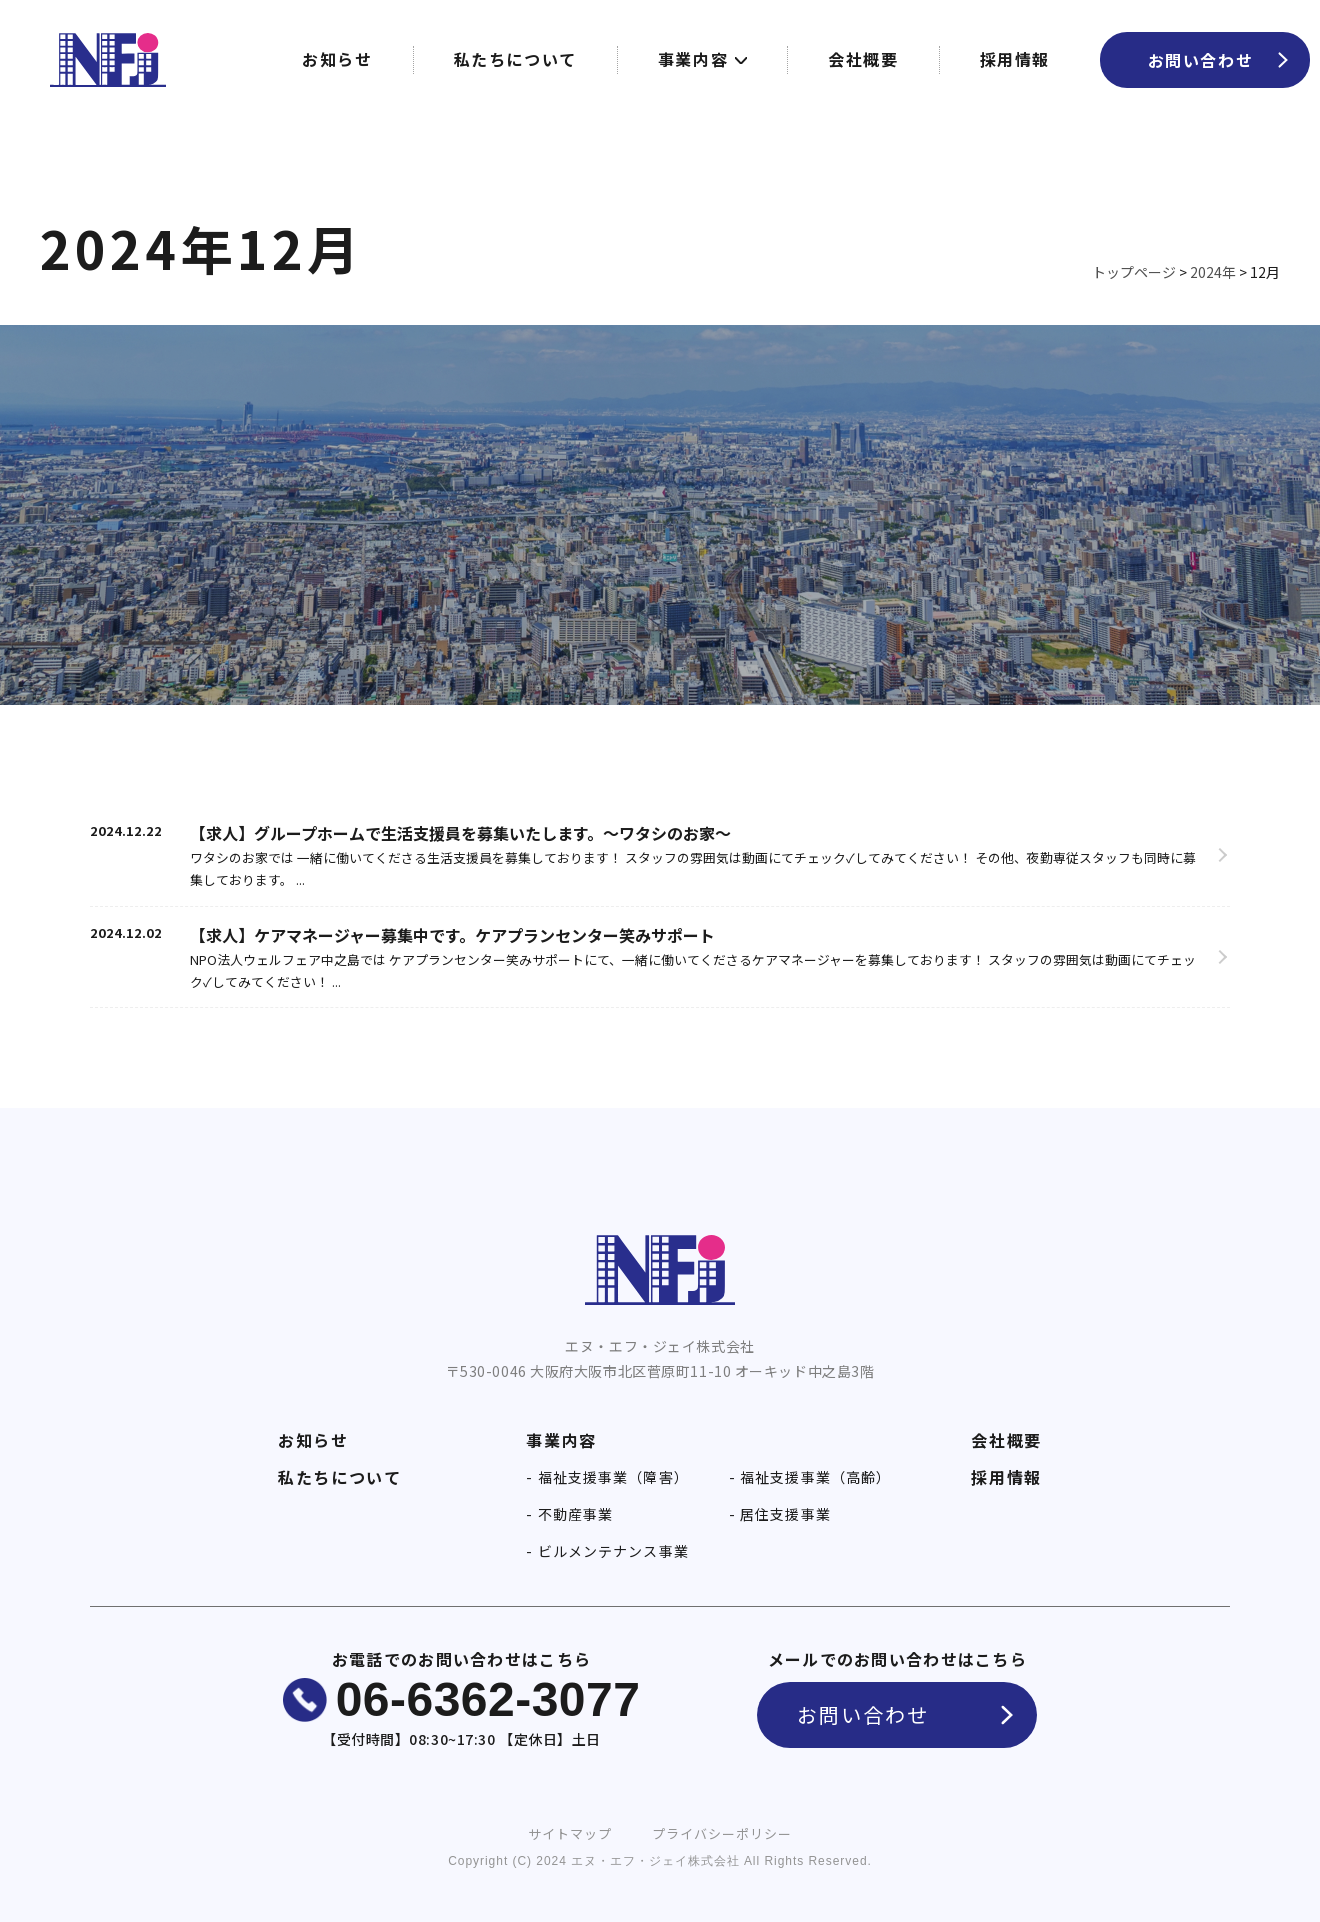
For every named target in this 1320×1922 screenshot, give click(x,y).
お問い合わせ (1201, 60)
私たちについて (515, 59)
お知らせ (337, 59)
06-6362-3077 (488, 1699)
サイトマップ (570, 1833)
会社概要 (863, 59)
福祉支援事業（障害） (611, 1477)
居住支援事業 (783, 1514)
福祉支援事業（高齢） (813, 1477)
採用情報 (1015, 59)
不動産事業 (574, 1514)
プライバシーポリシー (722, 1833)
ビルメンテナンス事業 (611, 1551)
